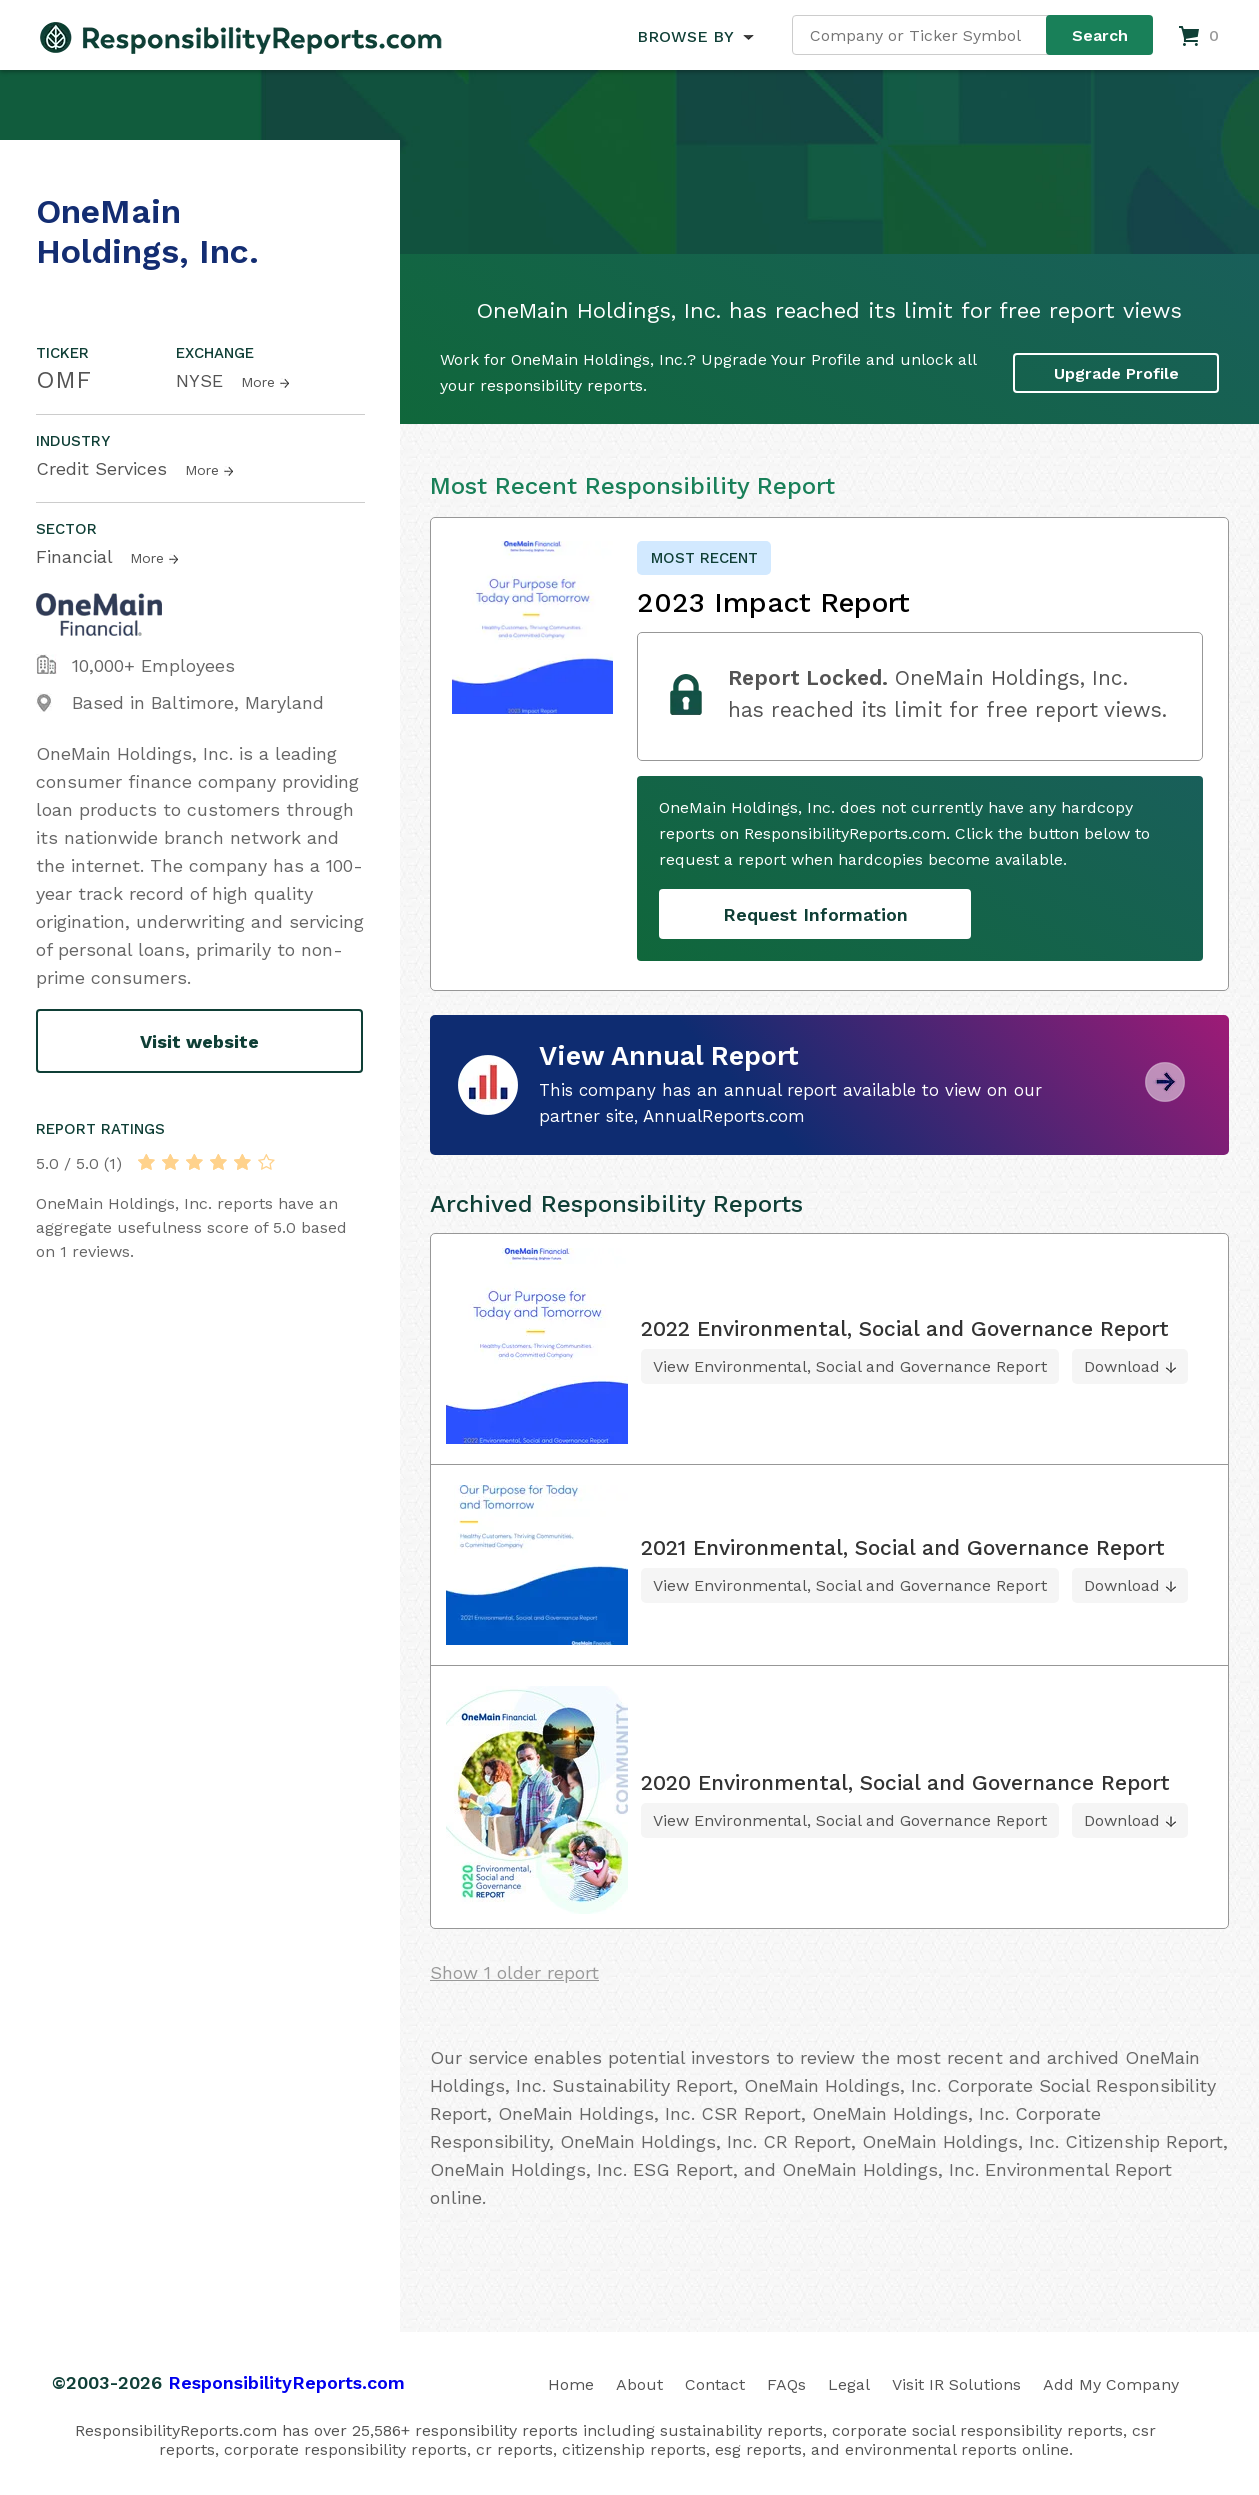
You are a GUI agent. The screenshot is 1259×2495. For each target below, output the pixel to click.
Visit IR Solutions (956, 2384)
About (639, 2384)
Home (571, 2384)
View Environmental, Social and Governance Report (850, 1366)
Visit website (199, 1041)
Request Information (815, 914)
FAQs (786, 2384)
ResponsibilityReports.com (286, 2382)
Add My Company (1111, 2384)
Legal (849, 2384)
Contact (715, 2384)
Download (1122, 1366)
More (258, 382)
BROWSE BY (685, 36)
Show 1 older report (514, 1972)
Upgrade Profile (1116, 372)
